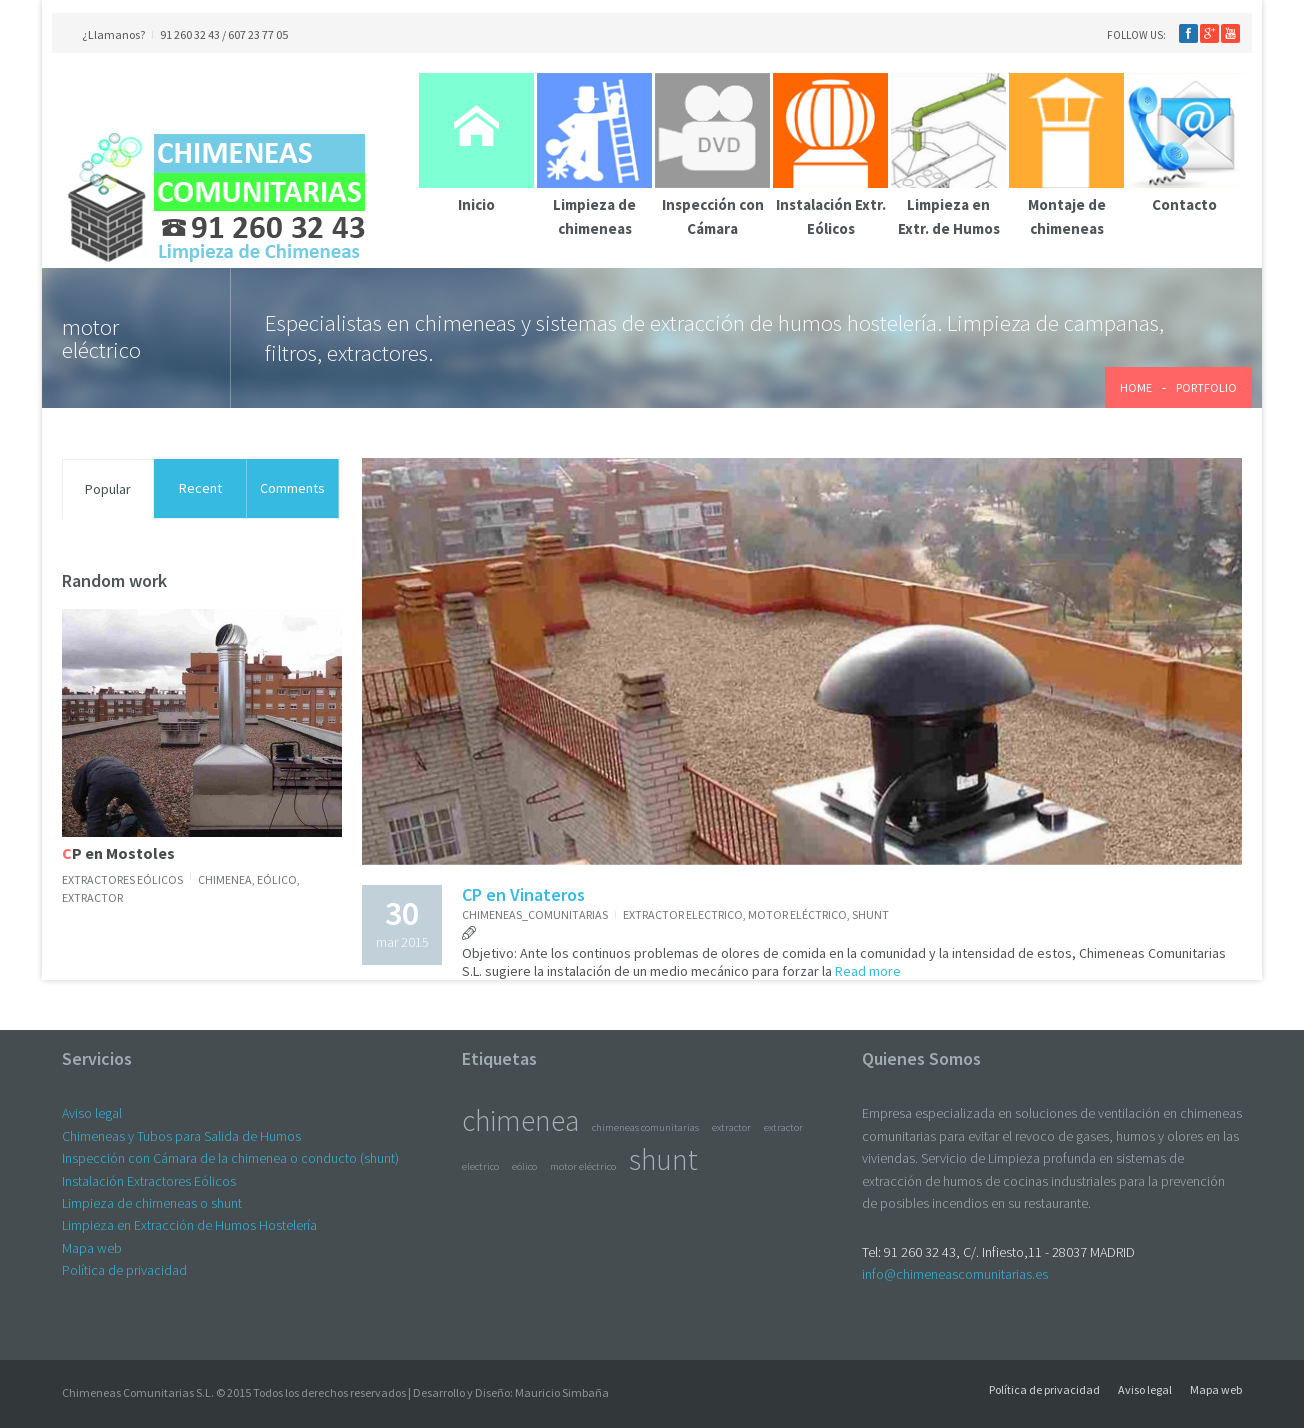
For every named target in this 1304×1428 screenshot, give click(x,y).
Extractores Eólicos (122, 879)
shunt (870, 914)
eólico (277, 879)
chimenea (225, 879)
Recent (200, 488)
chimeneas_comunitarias (535, 914)
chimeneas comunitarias (645, 1127)
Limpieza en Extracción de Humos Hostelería (189, 1225)
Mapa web (92, 1248)
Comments (292, 488)
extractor (92, 897)
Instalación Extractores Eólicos (149, 1181)
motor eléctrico (797, 914)
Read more (866, 971)
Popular (108, 489)
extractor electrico (683, 914)
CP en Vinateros (523, 894)
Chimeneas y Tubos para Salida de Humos (181, 1136)
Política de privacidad (124, 1270)
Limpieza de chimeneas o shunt (152, 1203)
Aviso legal (92, 1113)
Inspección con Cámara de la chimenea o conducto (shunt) (230, 1158)
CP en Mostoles (118, 853)
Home (1136, 387)
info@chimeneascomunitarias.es (955, 1274)
